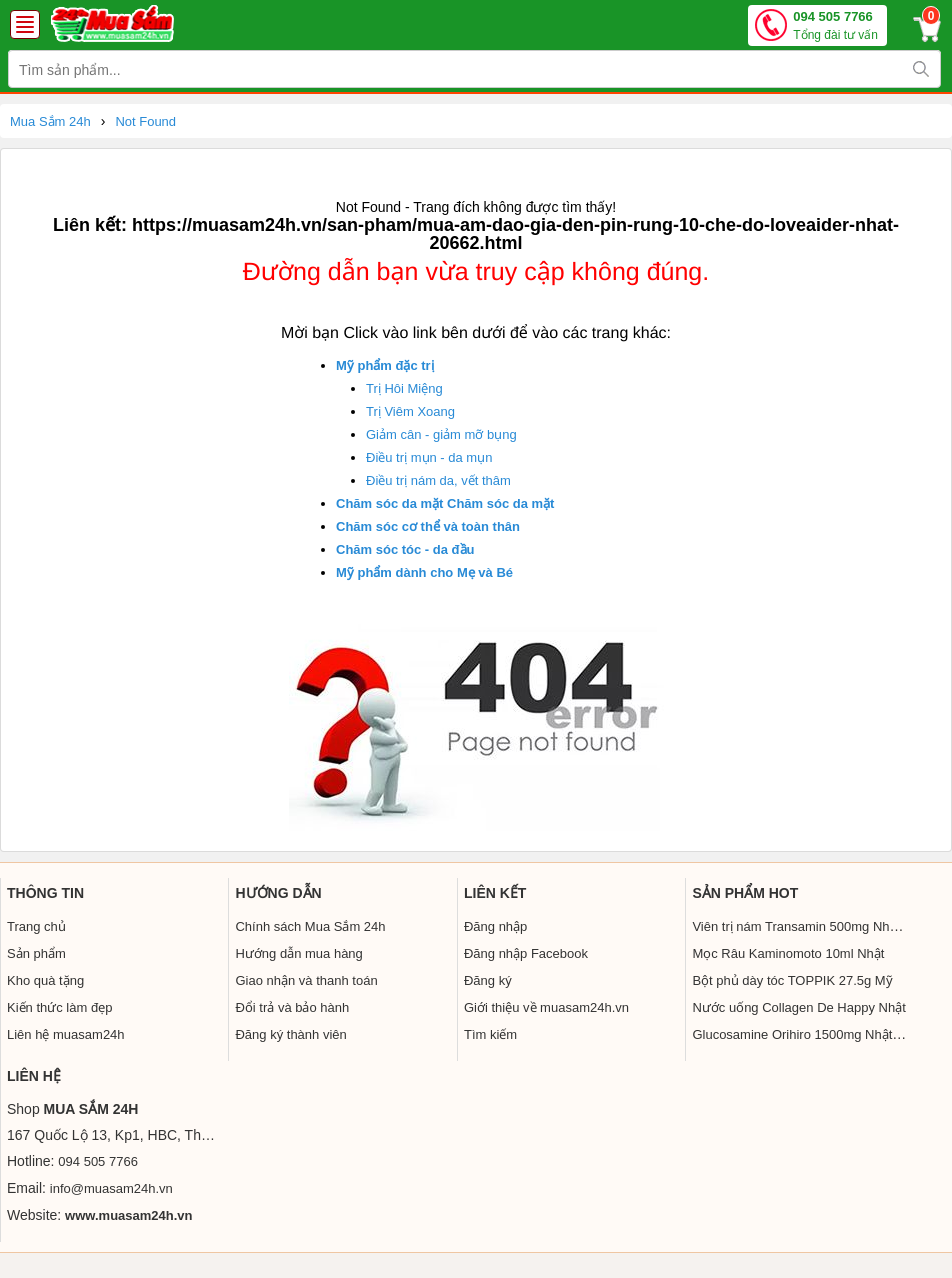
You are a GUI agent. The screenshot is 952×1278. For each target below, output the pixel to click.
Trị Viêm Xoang (410, 411)
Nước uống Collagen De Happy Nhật (798, 1007)
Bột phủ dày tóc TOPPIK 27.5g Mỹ (792, 980)
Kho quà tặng (45, 980)
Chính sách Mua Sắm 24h (310, 926)
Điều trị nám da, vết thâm (438, 480)
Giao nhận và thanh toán (306, 980)
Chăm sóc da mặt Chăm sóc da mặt (445, 503)
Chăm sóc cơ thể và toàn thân (428, 526)
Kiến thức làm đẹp (59, 1007)
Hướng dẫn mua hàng (298, 953)
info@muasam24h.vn (111, 1188)
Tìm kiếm (490, 1034)
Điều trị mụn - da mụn (429, 457)
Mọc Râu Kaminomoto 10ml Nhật (788, 953)
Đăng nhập (495, 926)
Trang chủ (36, 926)
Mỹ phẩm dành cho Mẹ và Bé (424, 572)
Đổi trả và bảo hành (292, 1007)
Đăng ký (488, 980)
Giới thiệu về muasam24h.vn (546, 1007)
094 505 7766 (835, 26)
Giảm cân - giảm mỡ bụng (441, 434)
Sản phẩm (36, 953)
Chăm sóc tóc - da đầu (405, 549)
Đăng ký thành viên (290, 1034)
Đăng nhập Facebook (526, 953)
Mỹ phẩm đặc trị (385, 365)
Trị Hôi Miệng (404, 388)
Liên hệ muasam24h (66, 1034)
